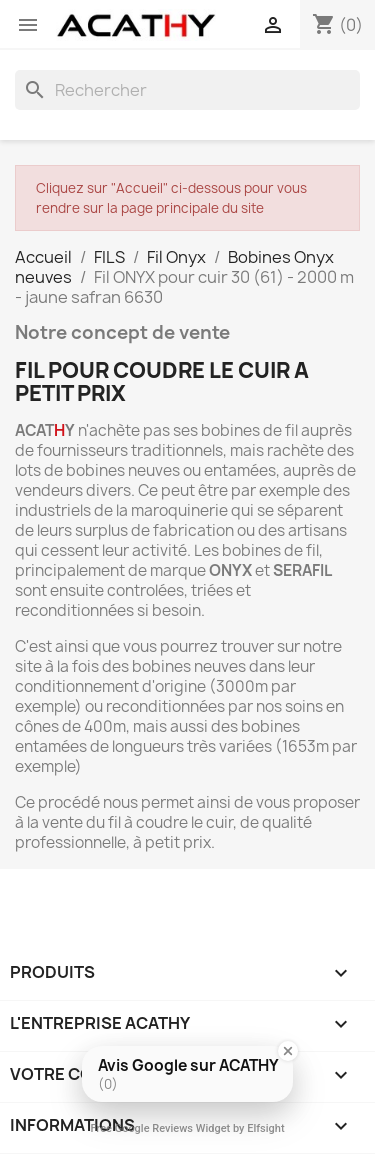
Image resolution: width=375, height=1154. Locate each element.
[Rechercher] (187, 90)
